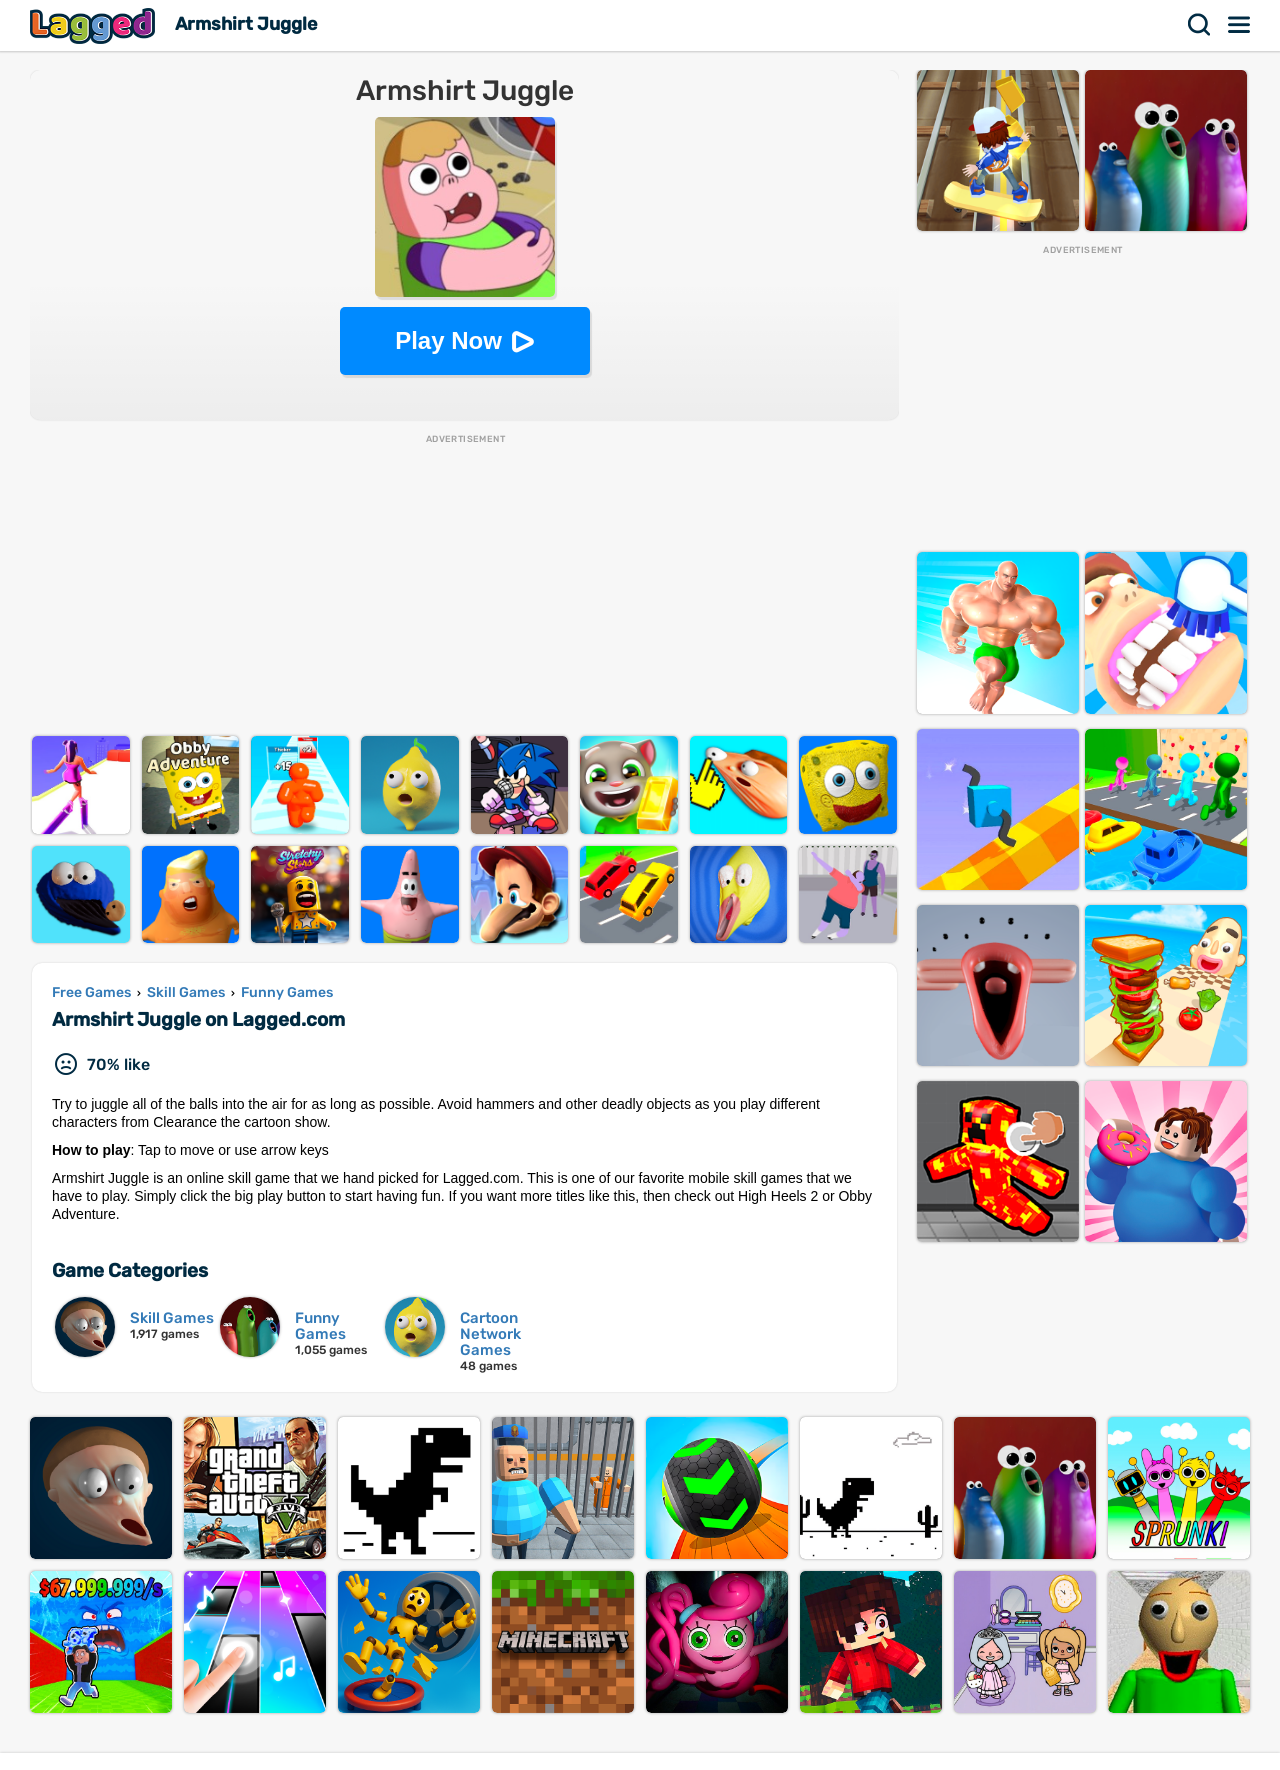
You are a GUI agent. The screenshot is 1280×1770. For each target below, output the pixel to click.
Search (1200, 25)
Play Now (448, 340)
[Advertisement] (464, 586)
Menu (1240, 25)
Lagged (95, 25)
